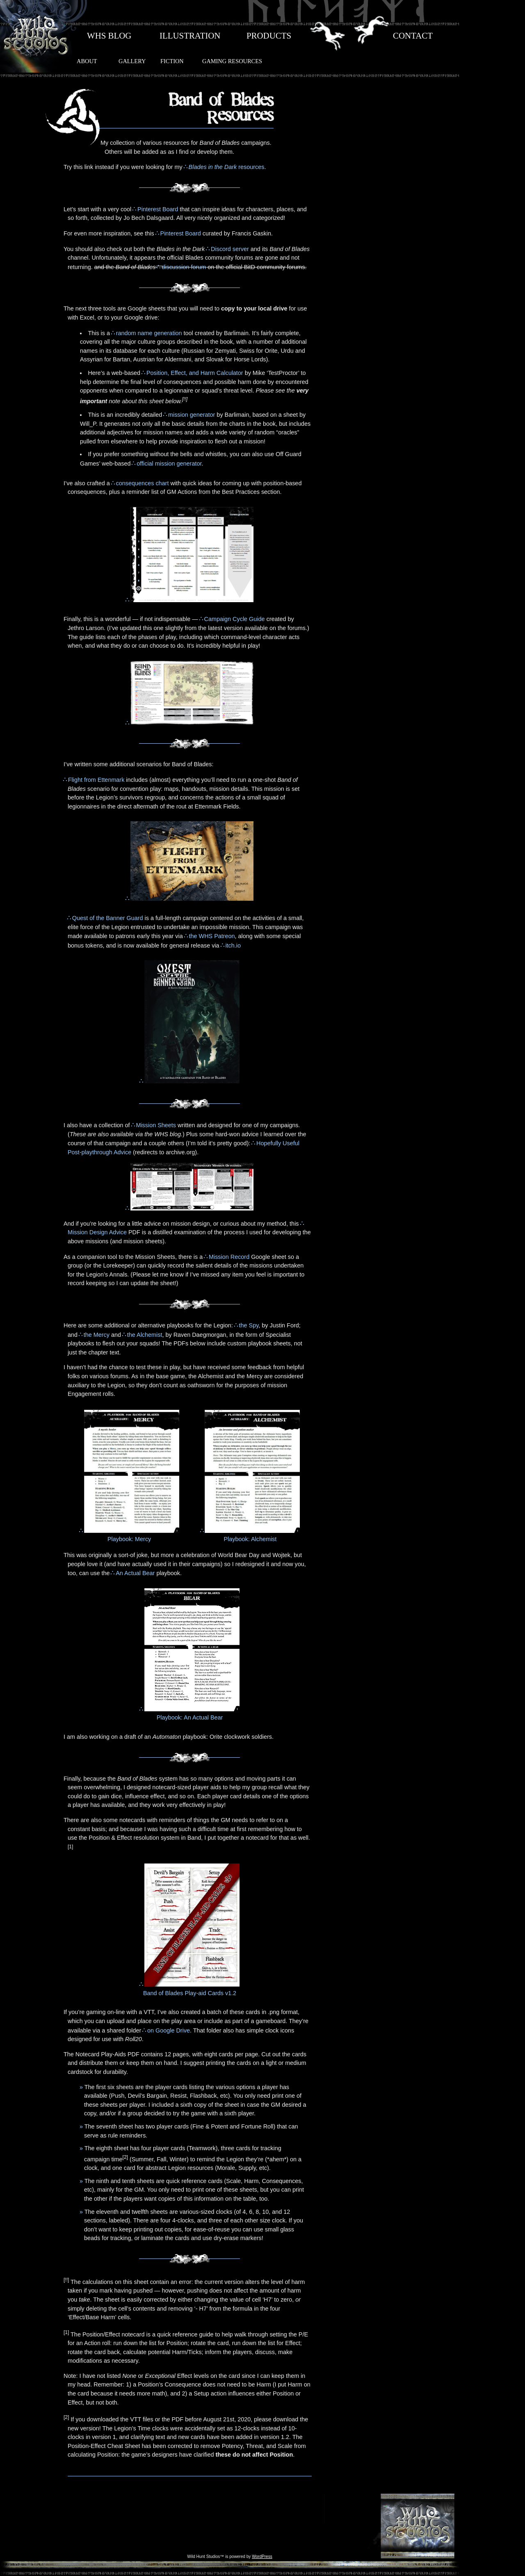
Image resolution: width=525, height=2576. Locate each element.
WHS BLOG (109, 36)
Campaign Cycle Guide (234, 619)
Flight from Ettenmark (96, 779)
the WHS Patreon (212, 936)
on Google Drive (168, 2030)
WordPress (262, 2556)
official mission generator (169, 463)
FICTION (172, 61)
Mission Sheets (156, 1125)
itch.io (233, 945)
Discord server (230, 249)
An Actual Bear (135, 1573)
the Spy (249, 1325)
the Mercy (97, 1334)
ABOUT (87, 61)
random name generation (149, 333)
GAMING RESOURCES (232, 61)
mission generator (191, 414)
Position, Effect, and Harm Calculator (194, 373)
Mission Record (229, 1257)
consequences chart (142, 483)
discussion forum (184, 267)
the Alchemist (144, 1334)
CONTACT (413, 36)
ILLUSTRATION (190, 36)
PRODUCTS (269, 36)
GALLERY (132, 61)
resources (227, 167)
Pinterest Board (157, 209)
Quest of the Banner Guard (107, 918)
